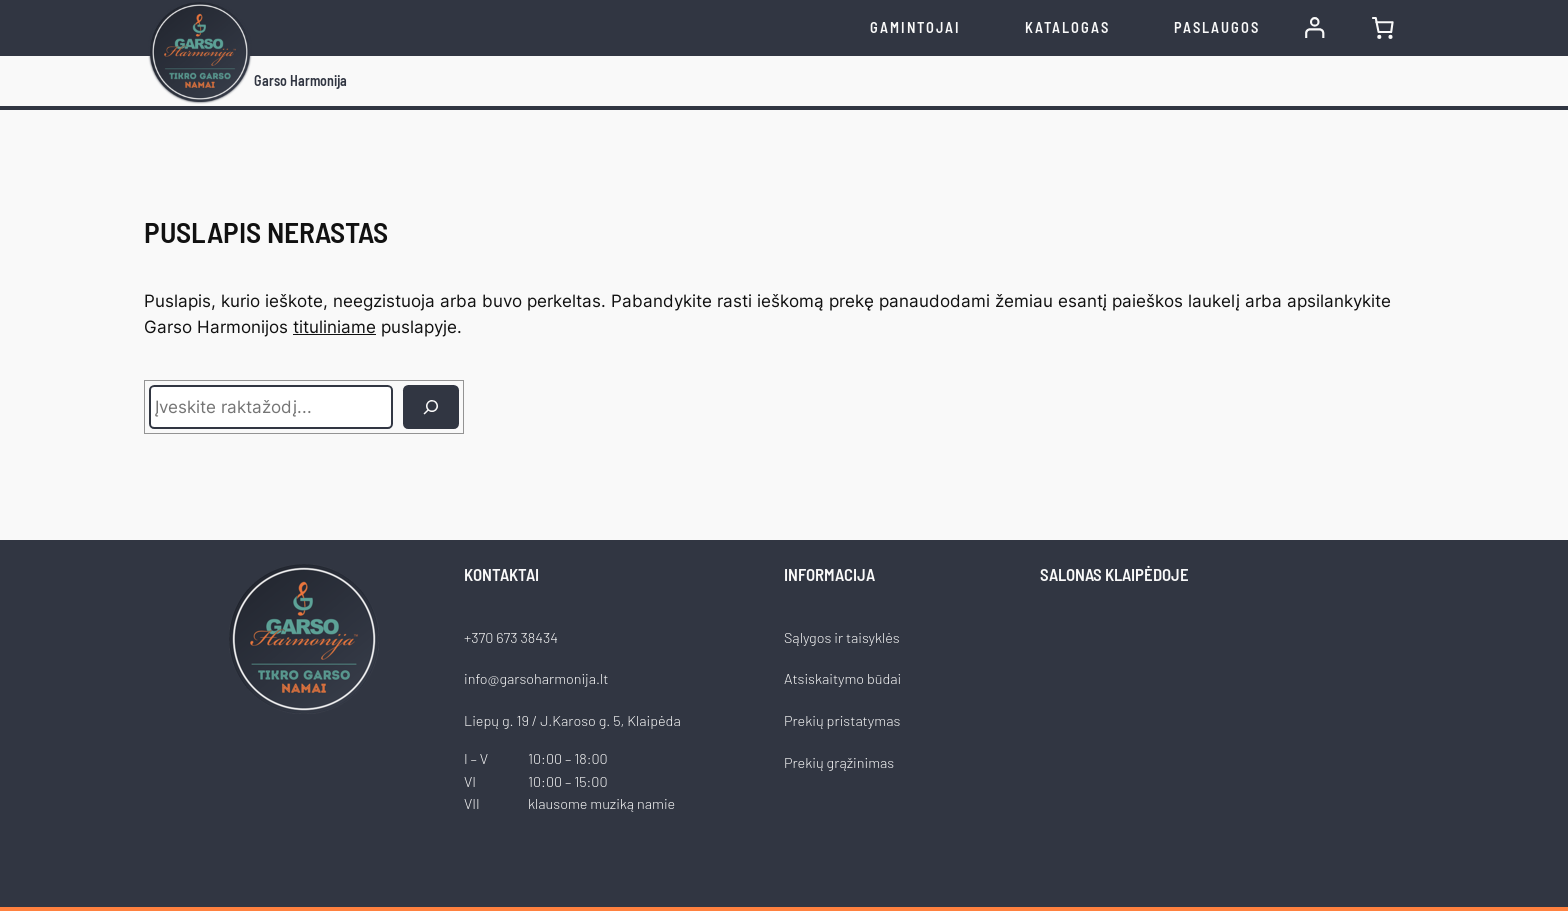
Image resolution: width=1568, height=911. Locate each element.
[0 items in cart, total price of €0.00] (1383, 28)
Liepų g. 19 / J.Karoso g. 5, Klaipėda (572, 720)
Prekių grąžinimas (839, 762)
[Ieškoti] (431, 407)
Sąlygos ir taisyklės (842, 637)
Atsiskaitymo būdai (842, 678)
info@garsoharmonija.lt (536, 678)
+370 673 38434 (511, 637)
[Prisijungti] (1315, 28)
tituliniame (334, 327)
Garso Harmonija (300, 80)
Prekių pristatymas (842, 720)
